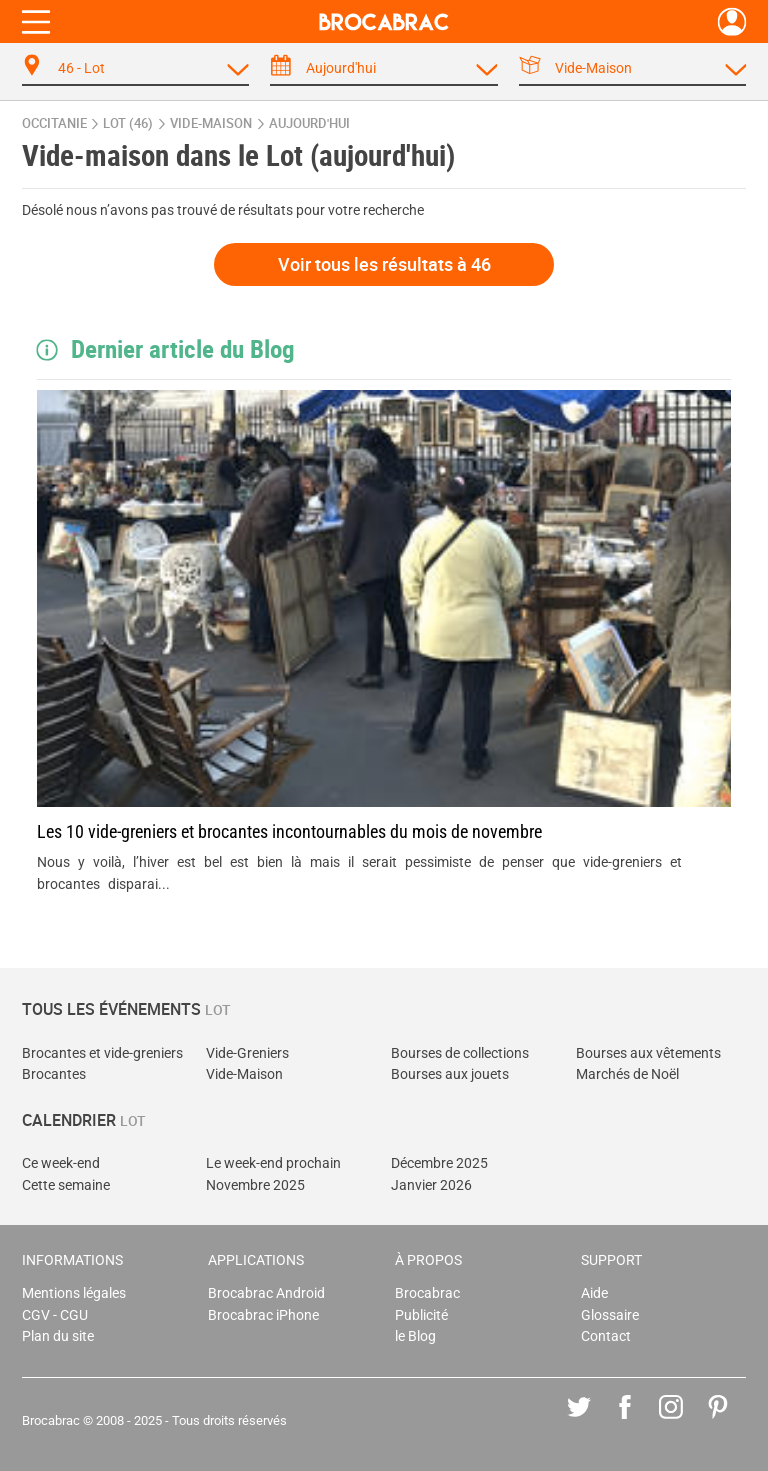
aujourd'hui (309, 123)
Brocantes (54, 1074)
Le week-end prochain (273, 1163)
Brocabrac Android (266, 1293)
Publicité (421, 1315)
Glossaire (610, 1315)
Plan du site (58, 1336)
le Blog (415, 1336)
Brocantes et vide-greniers (102, 1053)
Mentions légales (74, 1293)
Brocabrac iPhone (263, 1315)
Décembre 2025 (439, 1163)
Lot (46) (128, 123)
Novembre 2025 (255, 1185)
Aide (594, 1293)
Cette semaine (66, 1185)
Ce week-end (61, 1163)
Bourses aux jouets (450, 1074)
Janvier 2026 (431, 1185)
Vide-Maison (244, 1074)
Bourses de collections (460, 1053)
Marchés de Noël (627, 1074)
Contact (606, 1336)
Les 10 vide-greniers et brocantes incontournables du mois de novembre (289, 831)
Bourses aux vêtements (648, 1053)
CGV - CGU (55, 1315)
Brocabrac (427, 1293)
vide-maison (211, 123)
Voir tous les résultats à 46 (384, 264)
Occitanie (54, 123)
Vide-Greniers (247, 1053)
